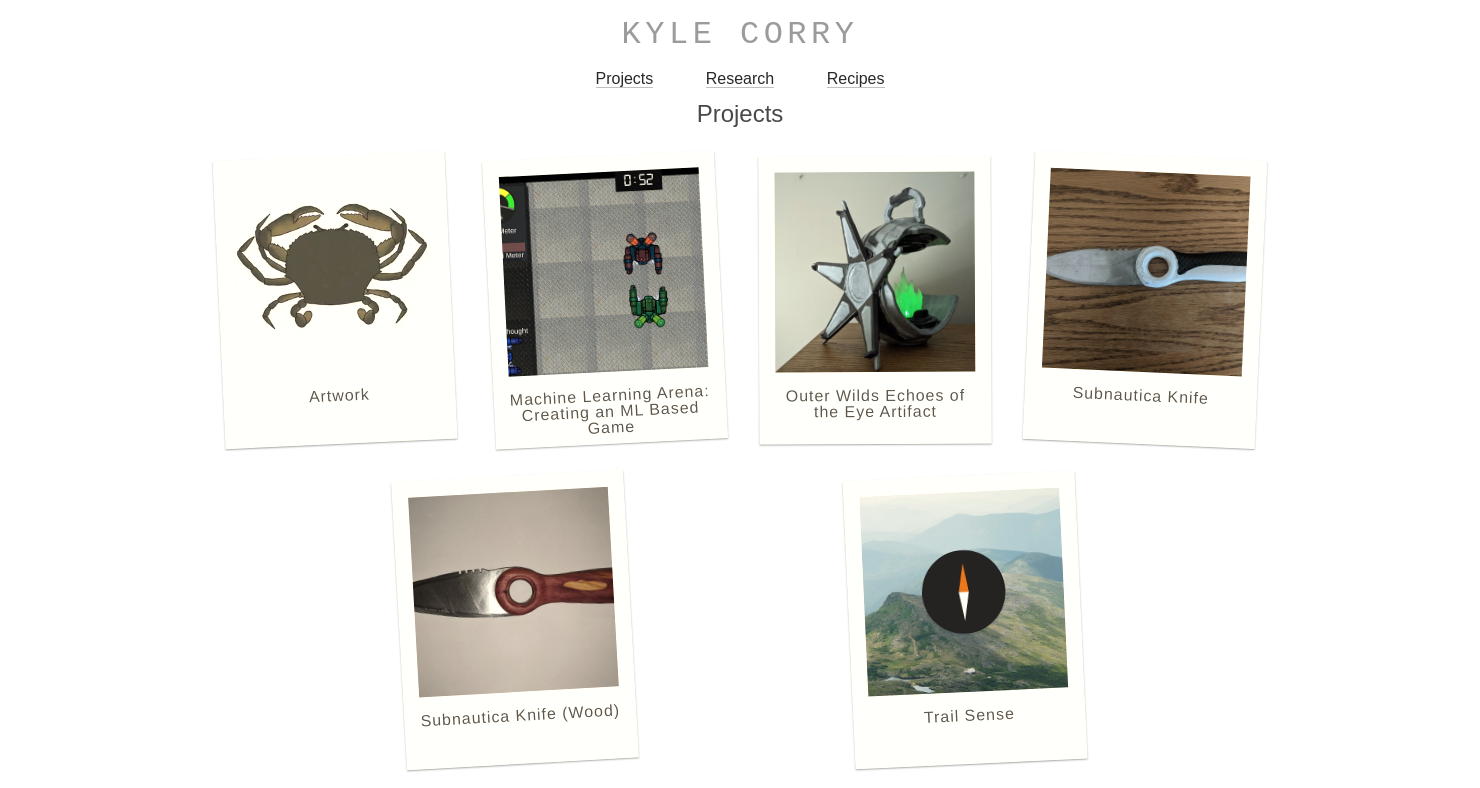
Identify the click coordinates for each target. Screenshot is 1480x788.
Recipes (856, 78)
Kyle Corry (740, 34)
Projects (625, 78)
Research (740, 78)
